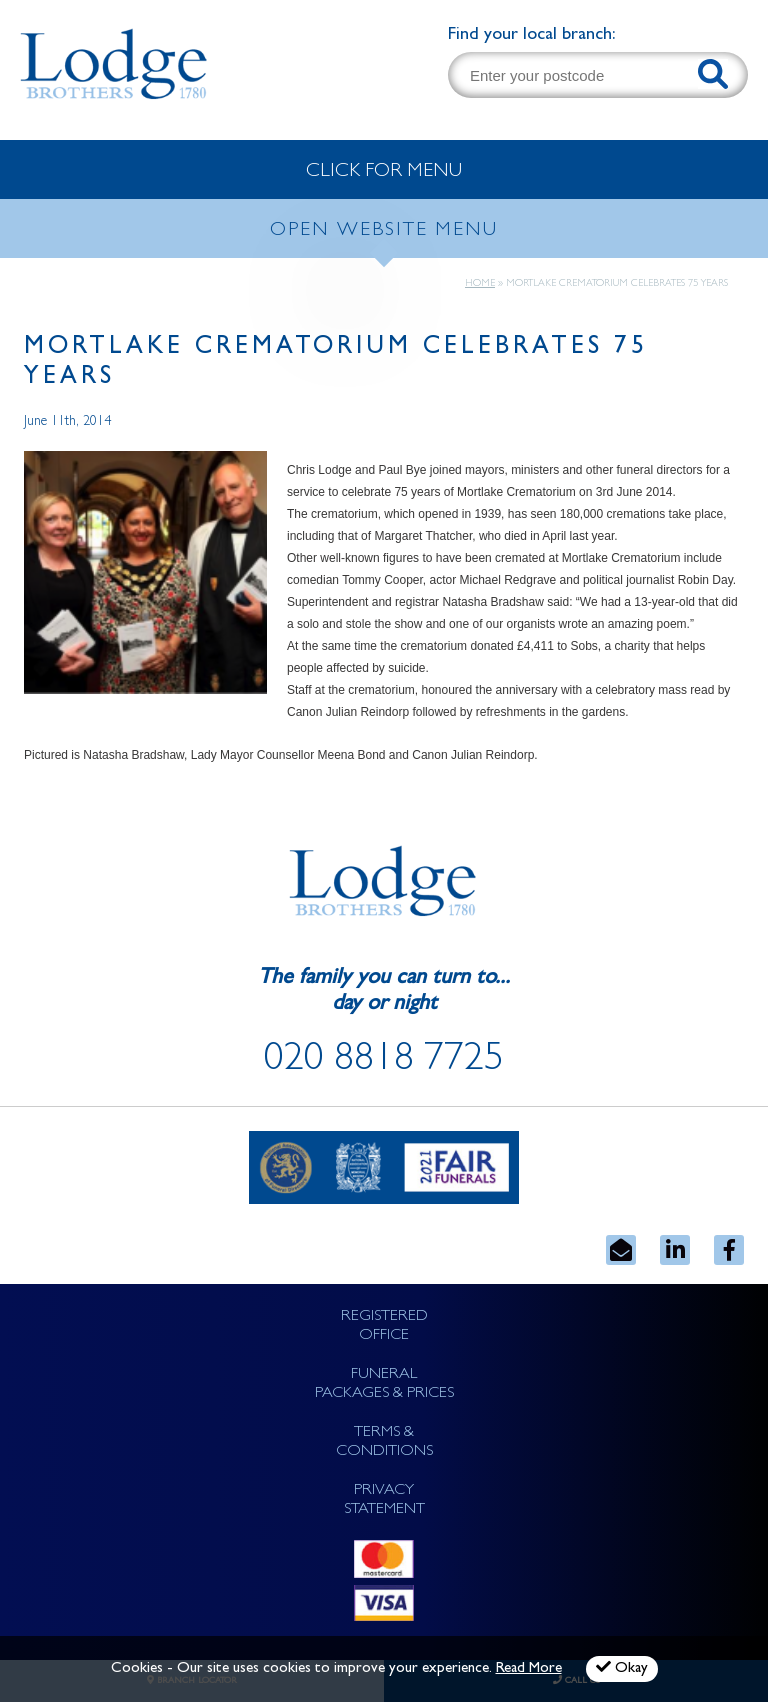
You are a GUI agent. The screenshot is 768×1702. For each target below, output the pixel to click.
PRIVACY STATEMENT (384, 1500)
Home (480, 284)
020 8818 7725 (384, 1062)
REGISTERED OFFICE (384, 1326)
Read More (529, 1669)
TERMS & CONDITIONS (384, 1442)
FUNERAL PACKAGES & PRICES (384, 1384)
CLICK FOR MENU (384, 172)
